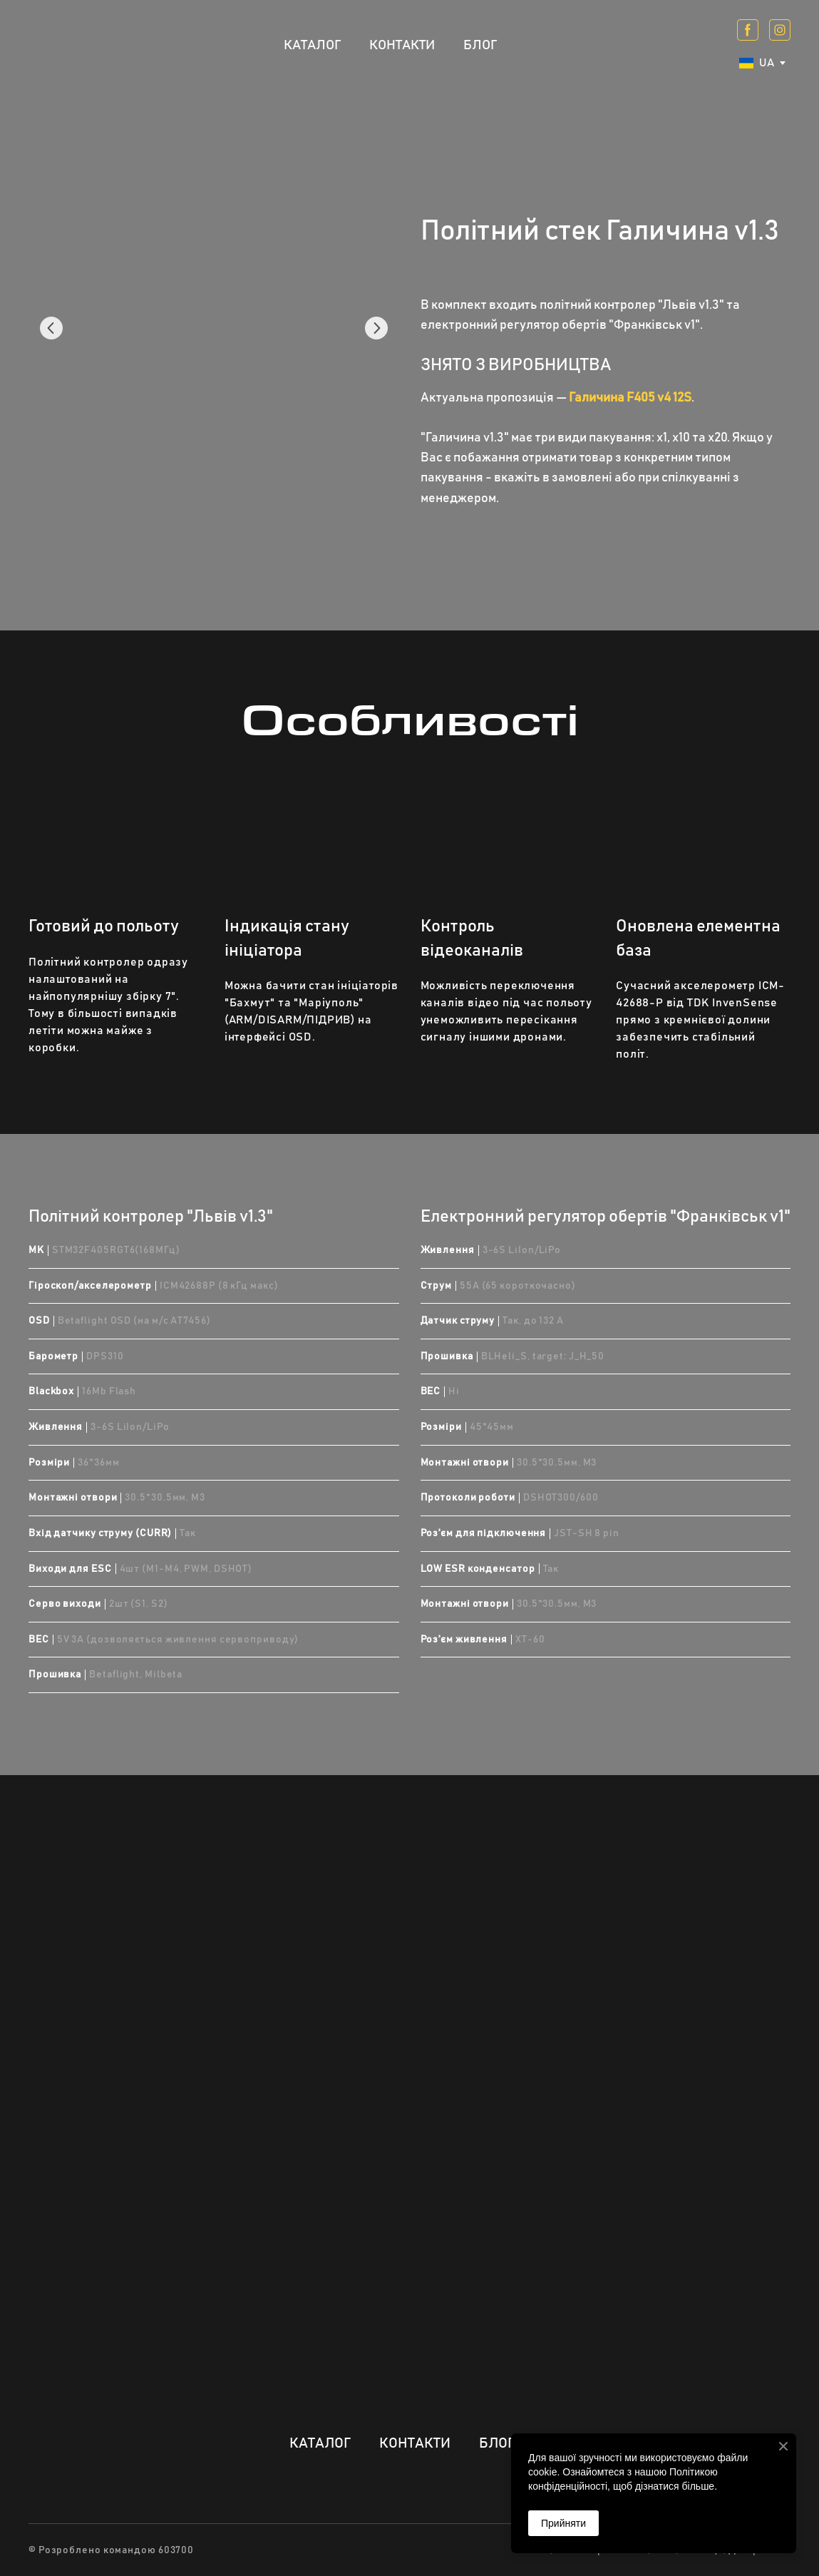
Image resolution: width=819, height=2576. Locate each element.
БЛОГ (480, 45)
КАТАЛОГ (312, 45)
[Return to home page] (75, 45)
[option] (757, 63)
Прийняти (563, 2523)
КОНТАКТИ (402, 45)
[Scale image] (213, 328)
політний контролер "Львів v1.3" (632, 305)
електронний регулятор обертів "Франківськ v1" (560, 325)
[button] (747, 30)
